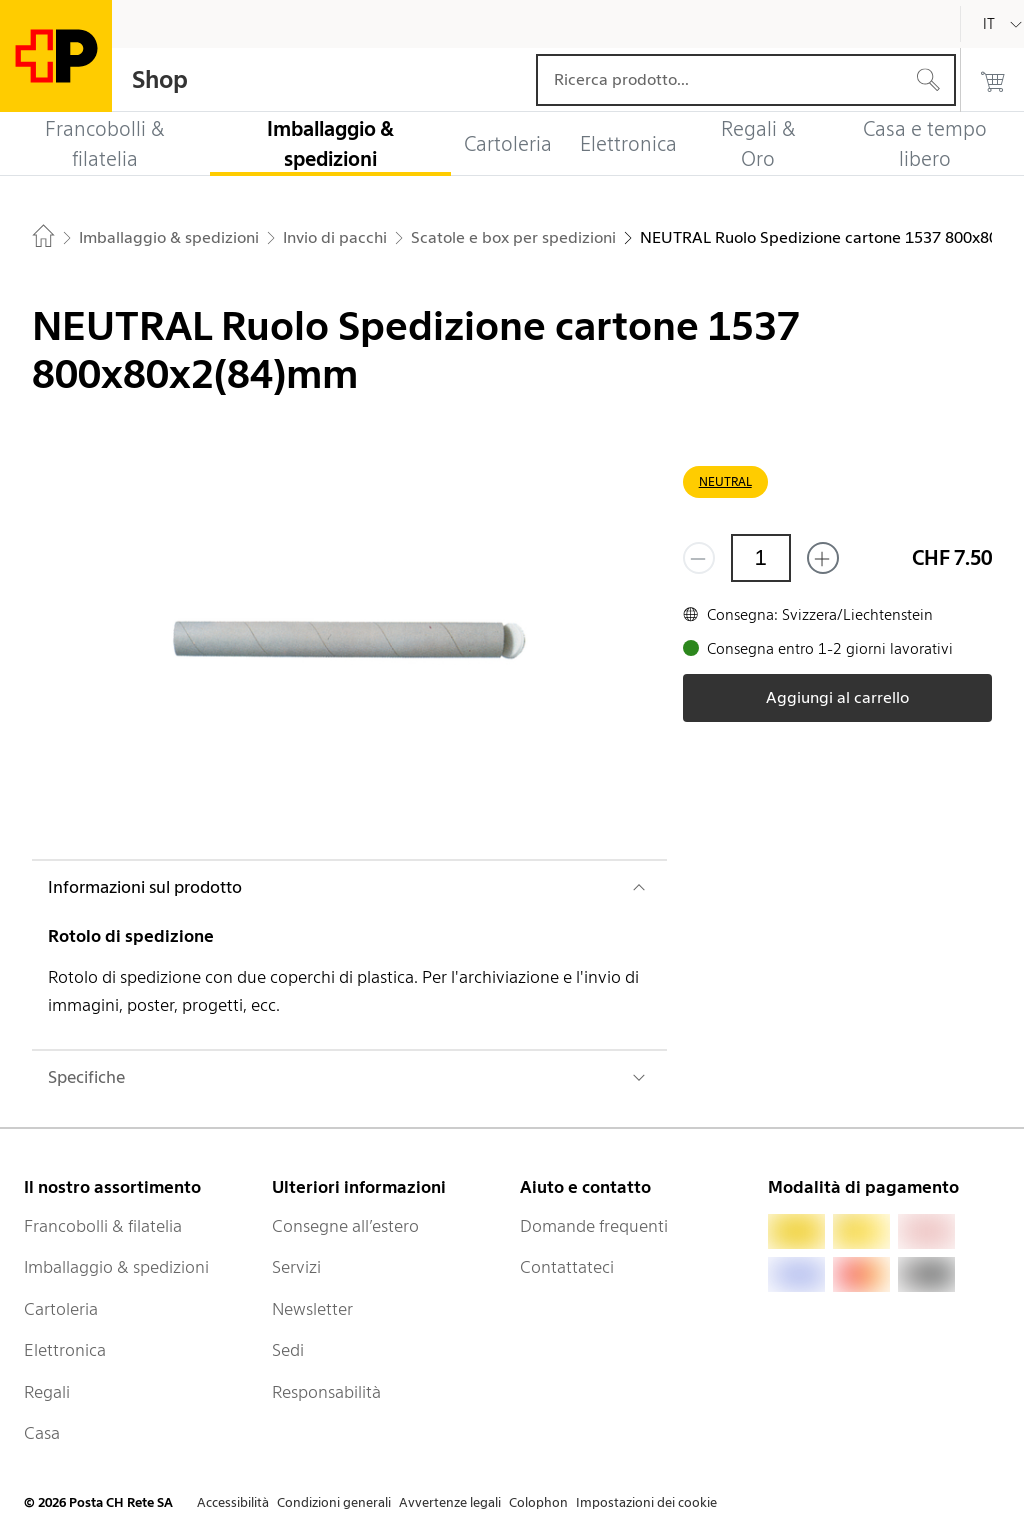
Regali (47, 1392)
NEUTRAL (725, 481)
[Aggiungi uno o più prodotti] (823, 558)
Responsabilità (326, 1392)
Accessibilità (233, 1502)
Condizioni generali (334, 1502)
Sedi (288, 1350)
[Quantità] (761, 558)
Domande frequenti (594, 1226)
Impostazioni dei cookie (646, 1502)
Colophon (538, 1502)
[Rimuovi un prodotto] (699, 558)
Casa (42, 1433)
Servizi (296, 1267)
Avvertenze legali (450, 1502)
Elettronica (65, 1350)
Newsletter (312, 1309)
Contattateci (567, 1267)
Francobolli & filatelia (103, 1226)
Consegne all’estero (345, 1226)
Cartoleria (61, 1309)
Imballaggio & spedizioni (116, 1267)
